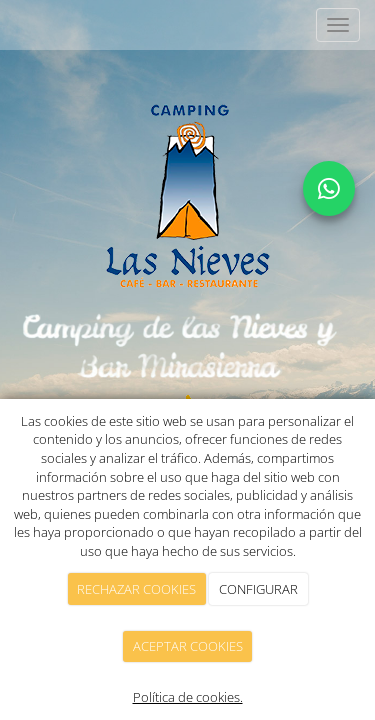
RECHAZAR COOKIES (136, 589)
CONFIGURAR (258, 589)
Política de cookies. (188, 697)
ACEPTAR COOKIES (188, 646)
